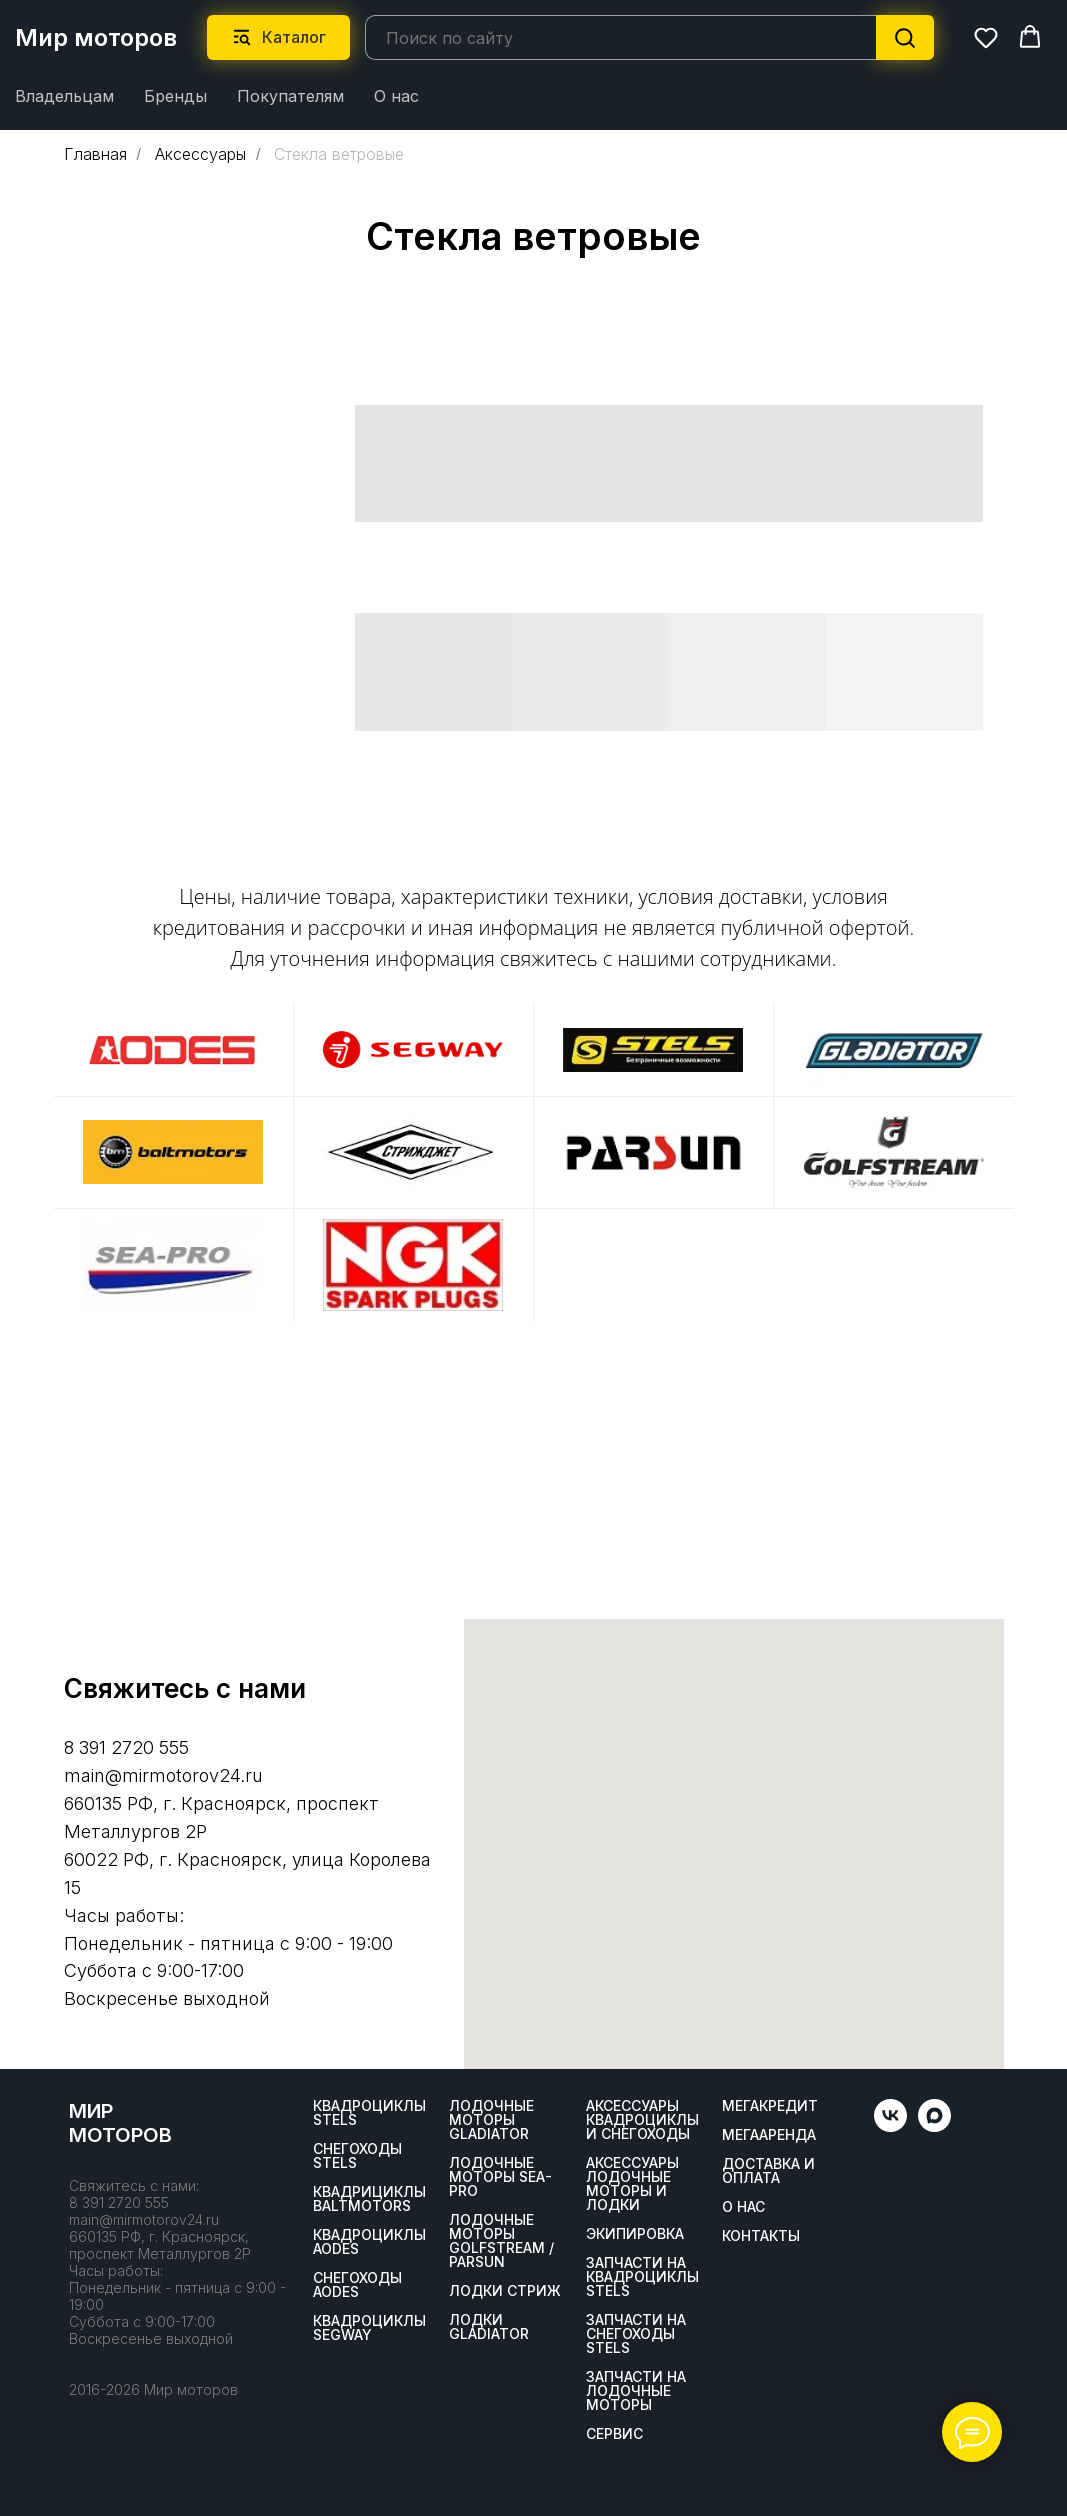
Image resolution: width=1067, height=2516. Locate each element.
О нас (396, 96)
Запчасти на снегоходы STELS (636, 2334)
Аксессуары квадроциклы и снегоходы (642, 2120)
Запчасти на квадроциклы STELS (642, 2277)
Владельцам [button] (64, 96)
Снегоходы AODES (357, 2285)
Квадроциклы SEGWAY (369, 2328)
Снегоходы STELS (357, 2156)
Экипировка (635, 2234)
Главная (95, 154)
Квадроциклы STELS (369, 2113)
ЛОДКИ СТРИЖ (505, 2291)
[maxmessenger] (934, 2126)
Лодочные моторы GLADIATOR (491, 2120)
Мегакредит (770, 2106)
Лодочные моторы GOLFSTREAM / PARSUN (501, 2241)
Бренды (175, 96)
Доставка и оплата (768, 2171)
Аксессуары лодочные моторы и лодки (632, 2184)
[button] (986, 37)
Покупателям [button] (290, 96)
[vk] (890, 2126)
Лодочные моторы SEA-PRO (500, 2177)
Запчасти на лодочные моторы (636, 2391)
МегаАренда (769, 2135)
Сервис (614, 2434)
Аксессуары (200, 154)
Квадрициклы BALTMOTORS (369, 2199)
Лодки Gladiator (489, 2327)
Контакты (761, 2236)
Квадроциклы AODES (369, 2242)
